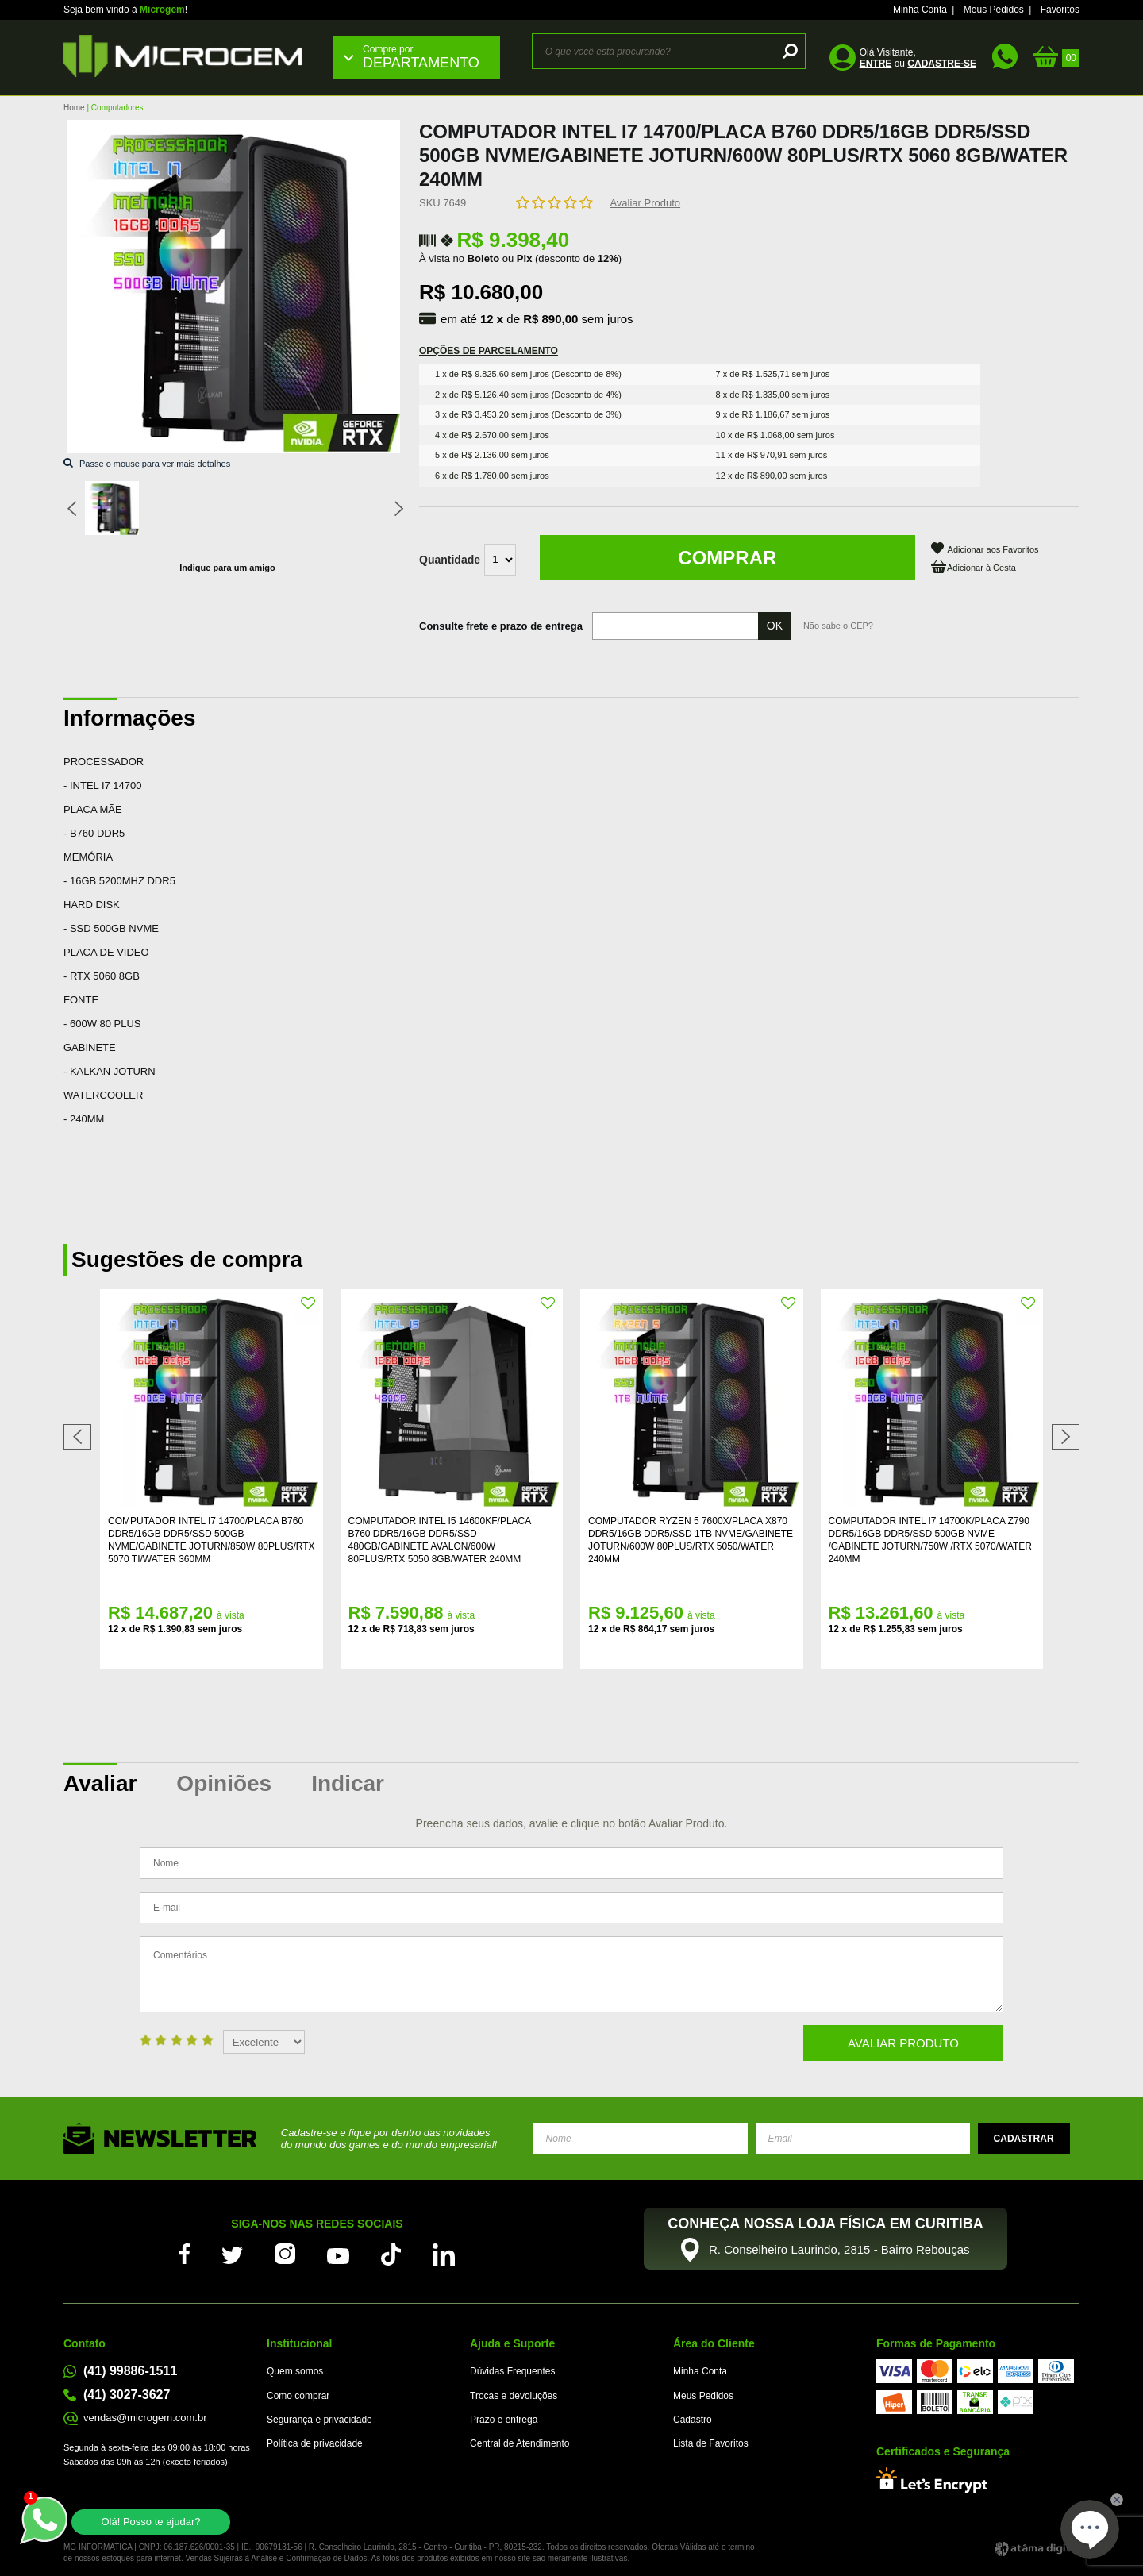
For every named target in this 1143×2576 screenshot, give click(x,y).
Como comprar (298, 2395)
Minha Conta (920, 9)
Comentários (571, 1974)
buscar (788, 51)
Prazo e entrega (503, 2419)
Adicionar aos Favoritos (993, 549)
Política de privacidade (315, 2443)
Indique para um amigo (227, 567)
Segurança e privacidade (319, 2419)
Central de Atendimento (519, 2443)
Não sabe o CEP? (838, 625)
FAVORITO (309, 1303)
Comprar (727, 557)
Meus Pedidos (994, 9)
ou (918, 63)
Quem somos (295, 2371)
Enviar (1024, 2138)
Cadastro (692, 2419)
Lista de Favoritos (711, 2443)
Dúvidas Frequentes (512, 2371)
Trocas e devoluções (513, 2395)
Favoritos (1060, 9)
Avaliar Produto (645, 203)
